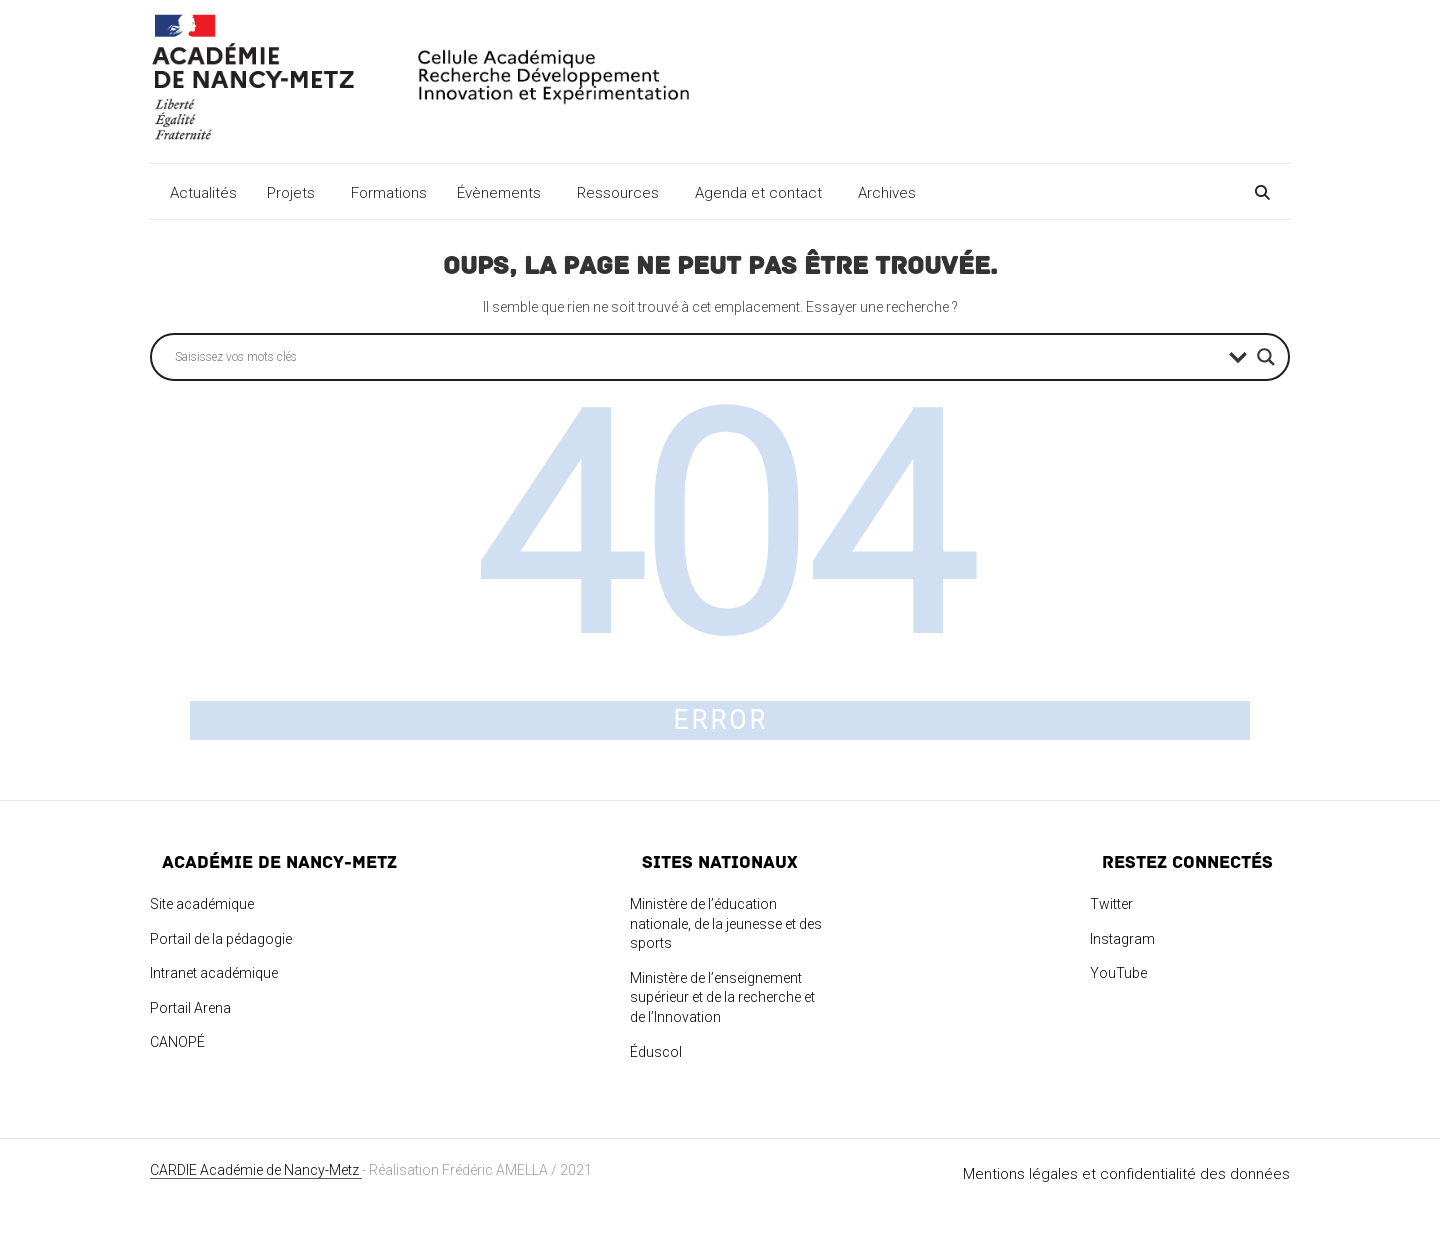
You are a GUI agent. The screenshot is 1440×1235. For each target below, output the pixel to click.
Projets (294, 193)
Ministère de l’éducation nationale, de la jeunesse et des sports (726, 923)
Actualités (203, 193)
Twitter (1111, 904)
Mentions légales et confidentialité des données (1126, 1174)
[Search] (1259, 189)
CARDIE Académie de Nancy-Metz (256, 1170)
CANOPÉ (177, 1042)
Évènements (502, 193)
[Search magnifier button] (1266, 357)
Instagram (1122, 939)
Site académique (202, 904)
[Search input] (697, 357)
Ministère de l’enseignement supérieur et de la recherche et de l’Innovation (722, 997)
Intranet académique (214, 973)
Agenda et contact (761, 193)
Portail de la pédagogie (221, 939)
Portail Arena (190, 1008)
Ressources (621, 193)
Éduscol (656, 1052)
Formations (389, 193)
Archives (890, 193)
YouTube (1118, 973)
